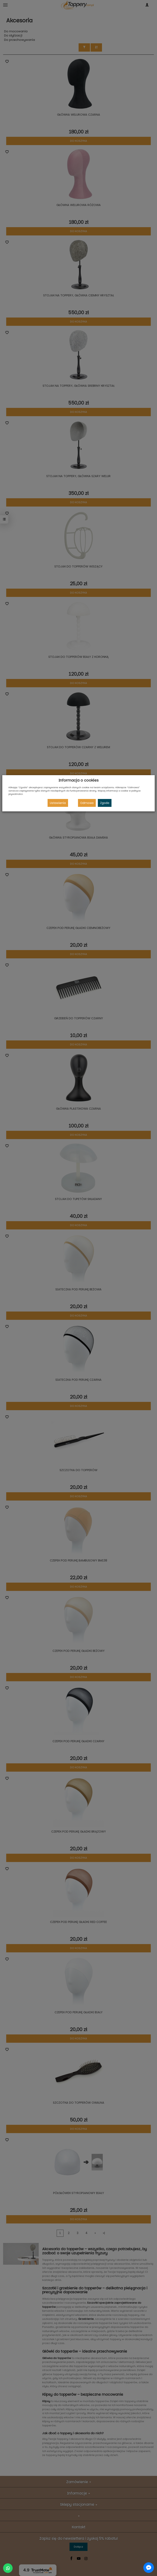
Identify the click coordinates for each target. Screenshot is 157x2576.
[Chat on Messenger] (148, 2567)
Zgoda (104, 803)
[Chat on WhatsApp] (8, 2568)
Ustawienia (58, 803)
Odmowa (86, 803)
